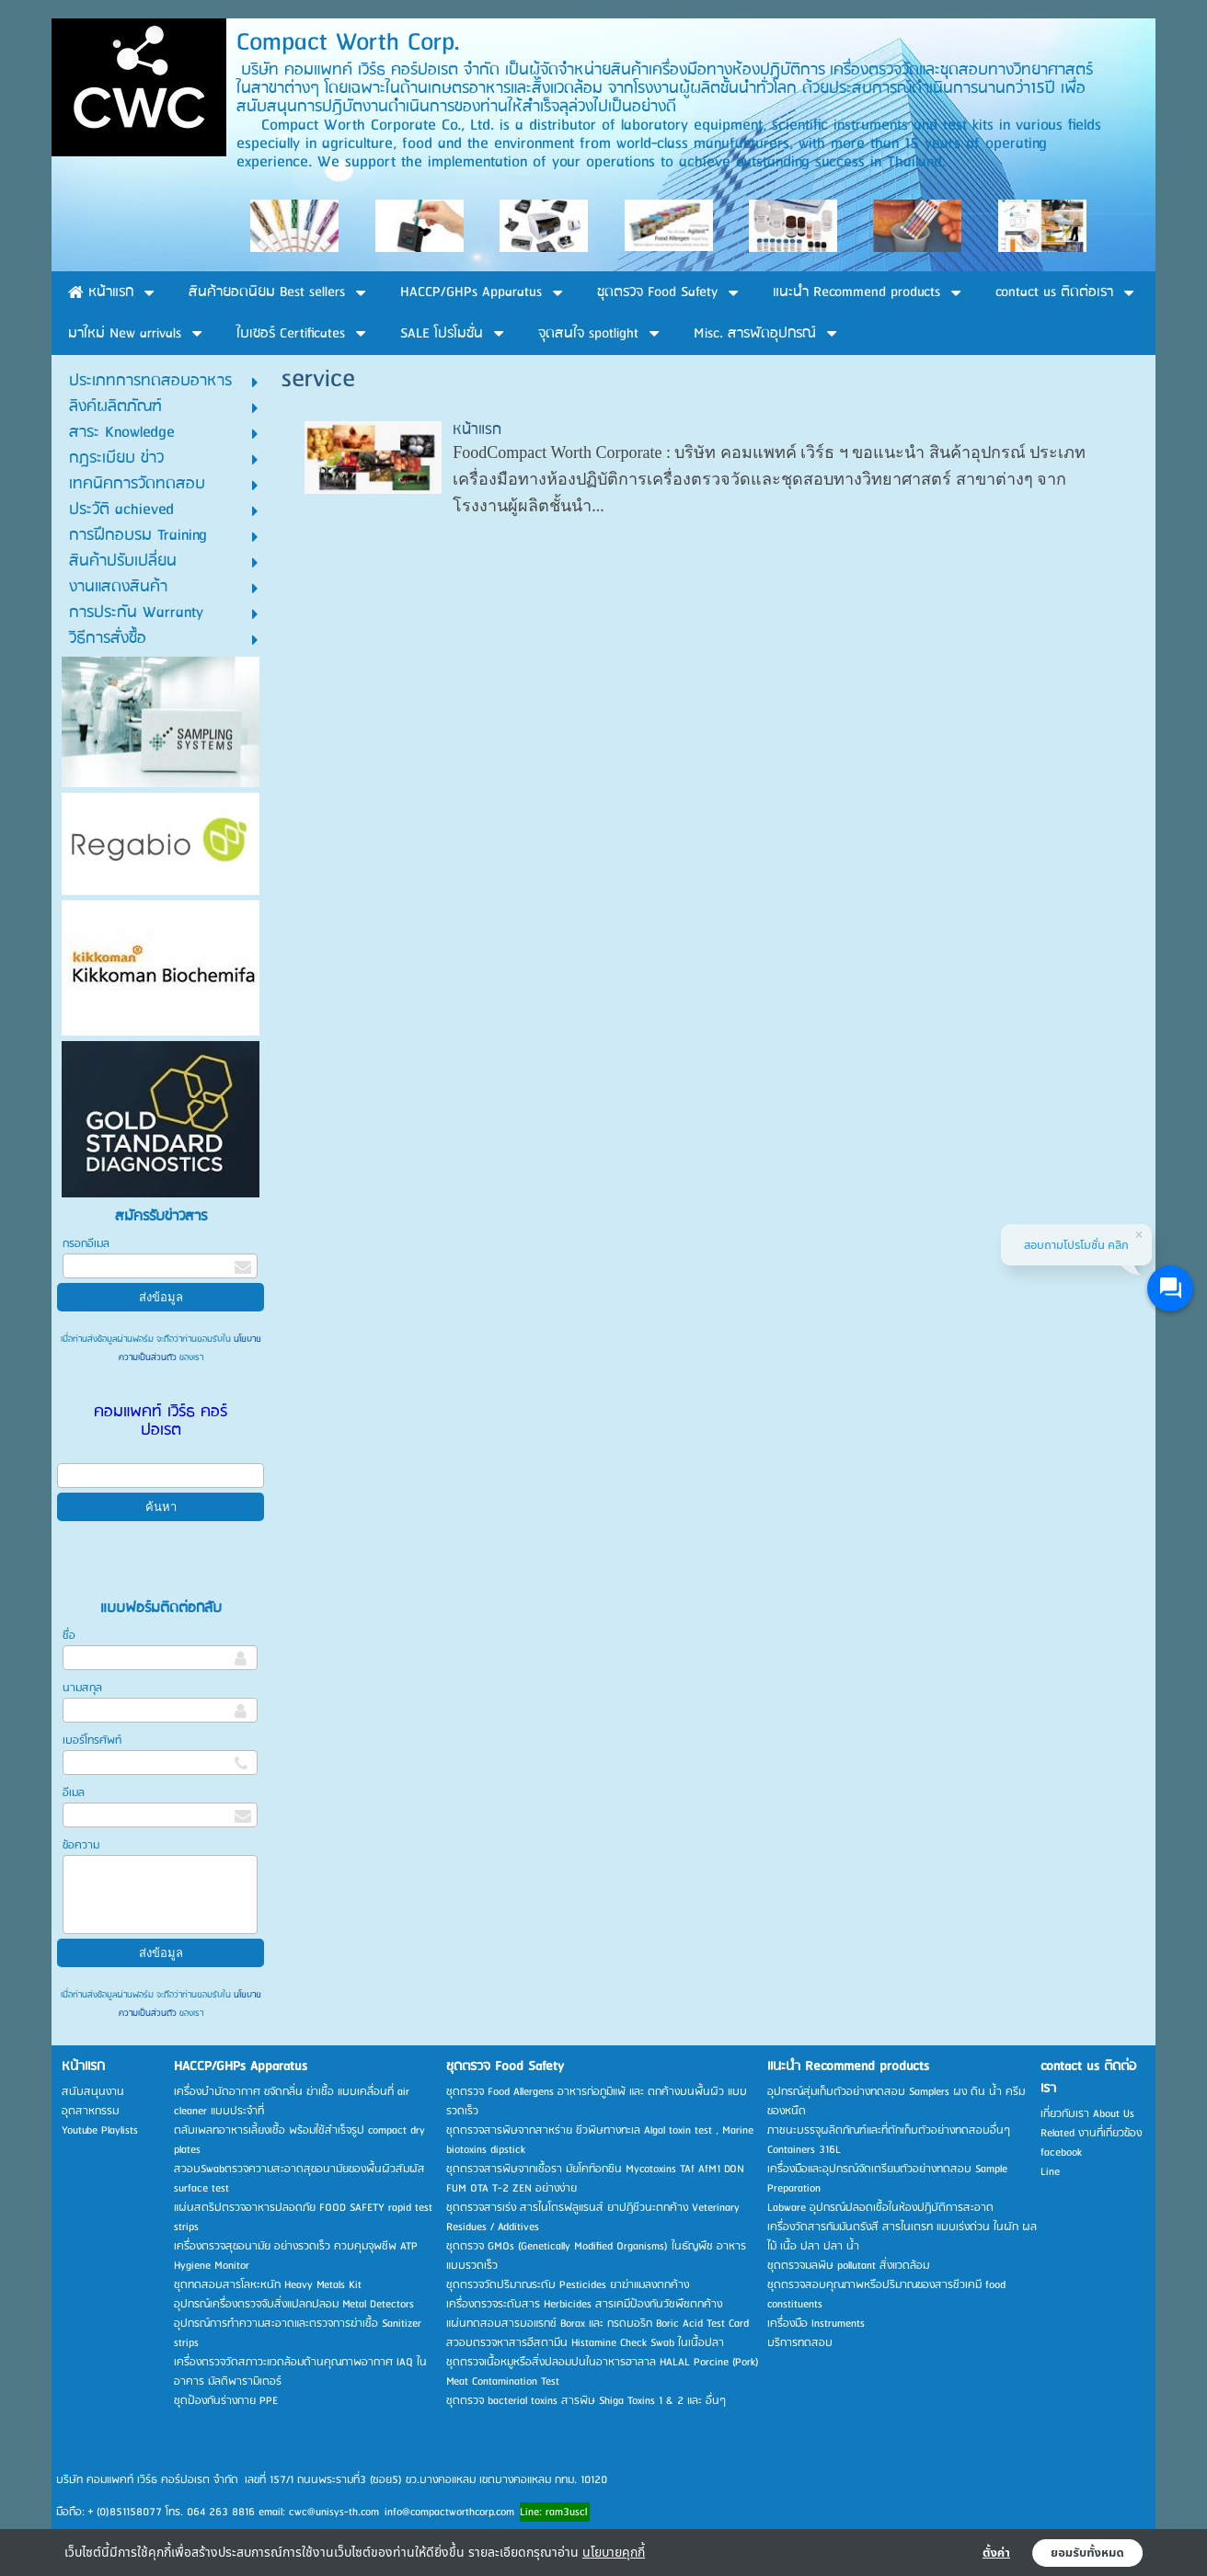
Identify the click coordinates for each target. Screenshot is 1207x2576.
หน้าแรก (477, 430)
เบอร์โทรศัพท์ (92, 1740)
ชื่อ (69, 1635)
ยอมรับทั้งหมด (1087, 2553)
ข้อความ (81, 1845)
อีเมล (74, 1793)
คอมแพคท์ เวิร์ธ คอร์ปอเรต (160, 1421)
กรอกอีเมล (86, 1244)
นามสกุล (82, 1688)
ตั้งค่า (996, 2553)
